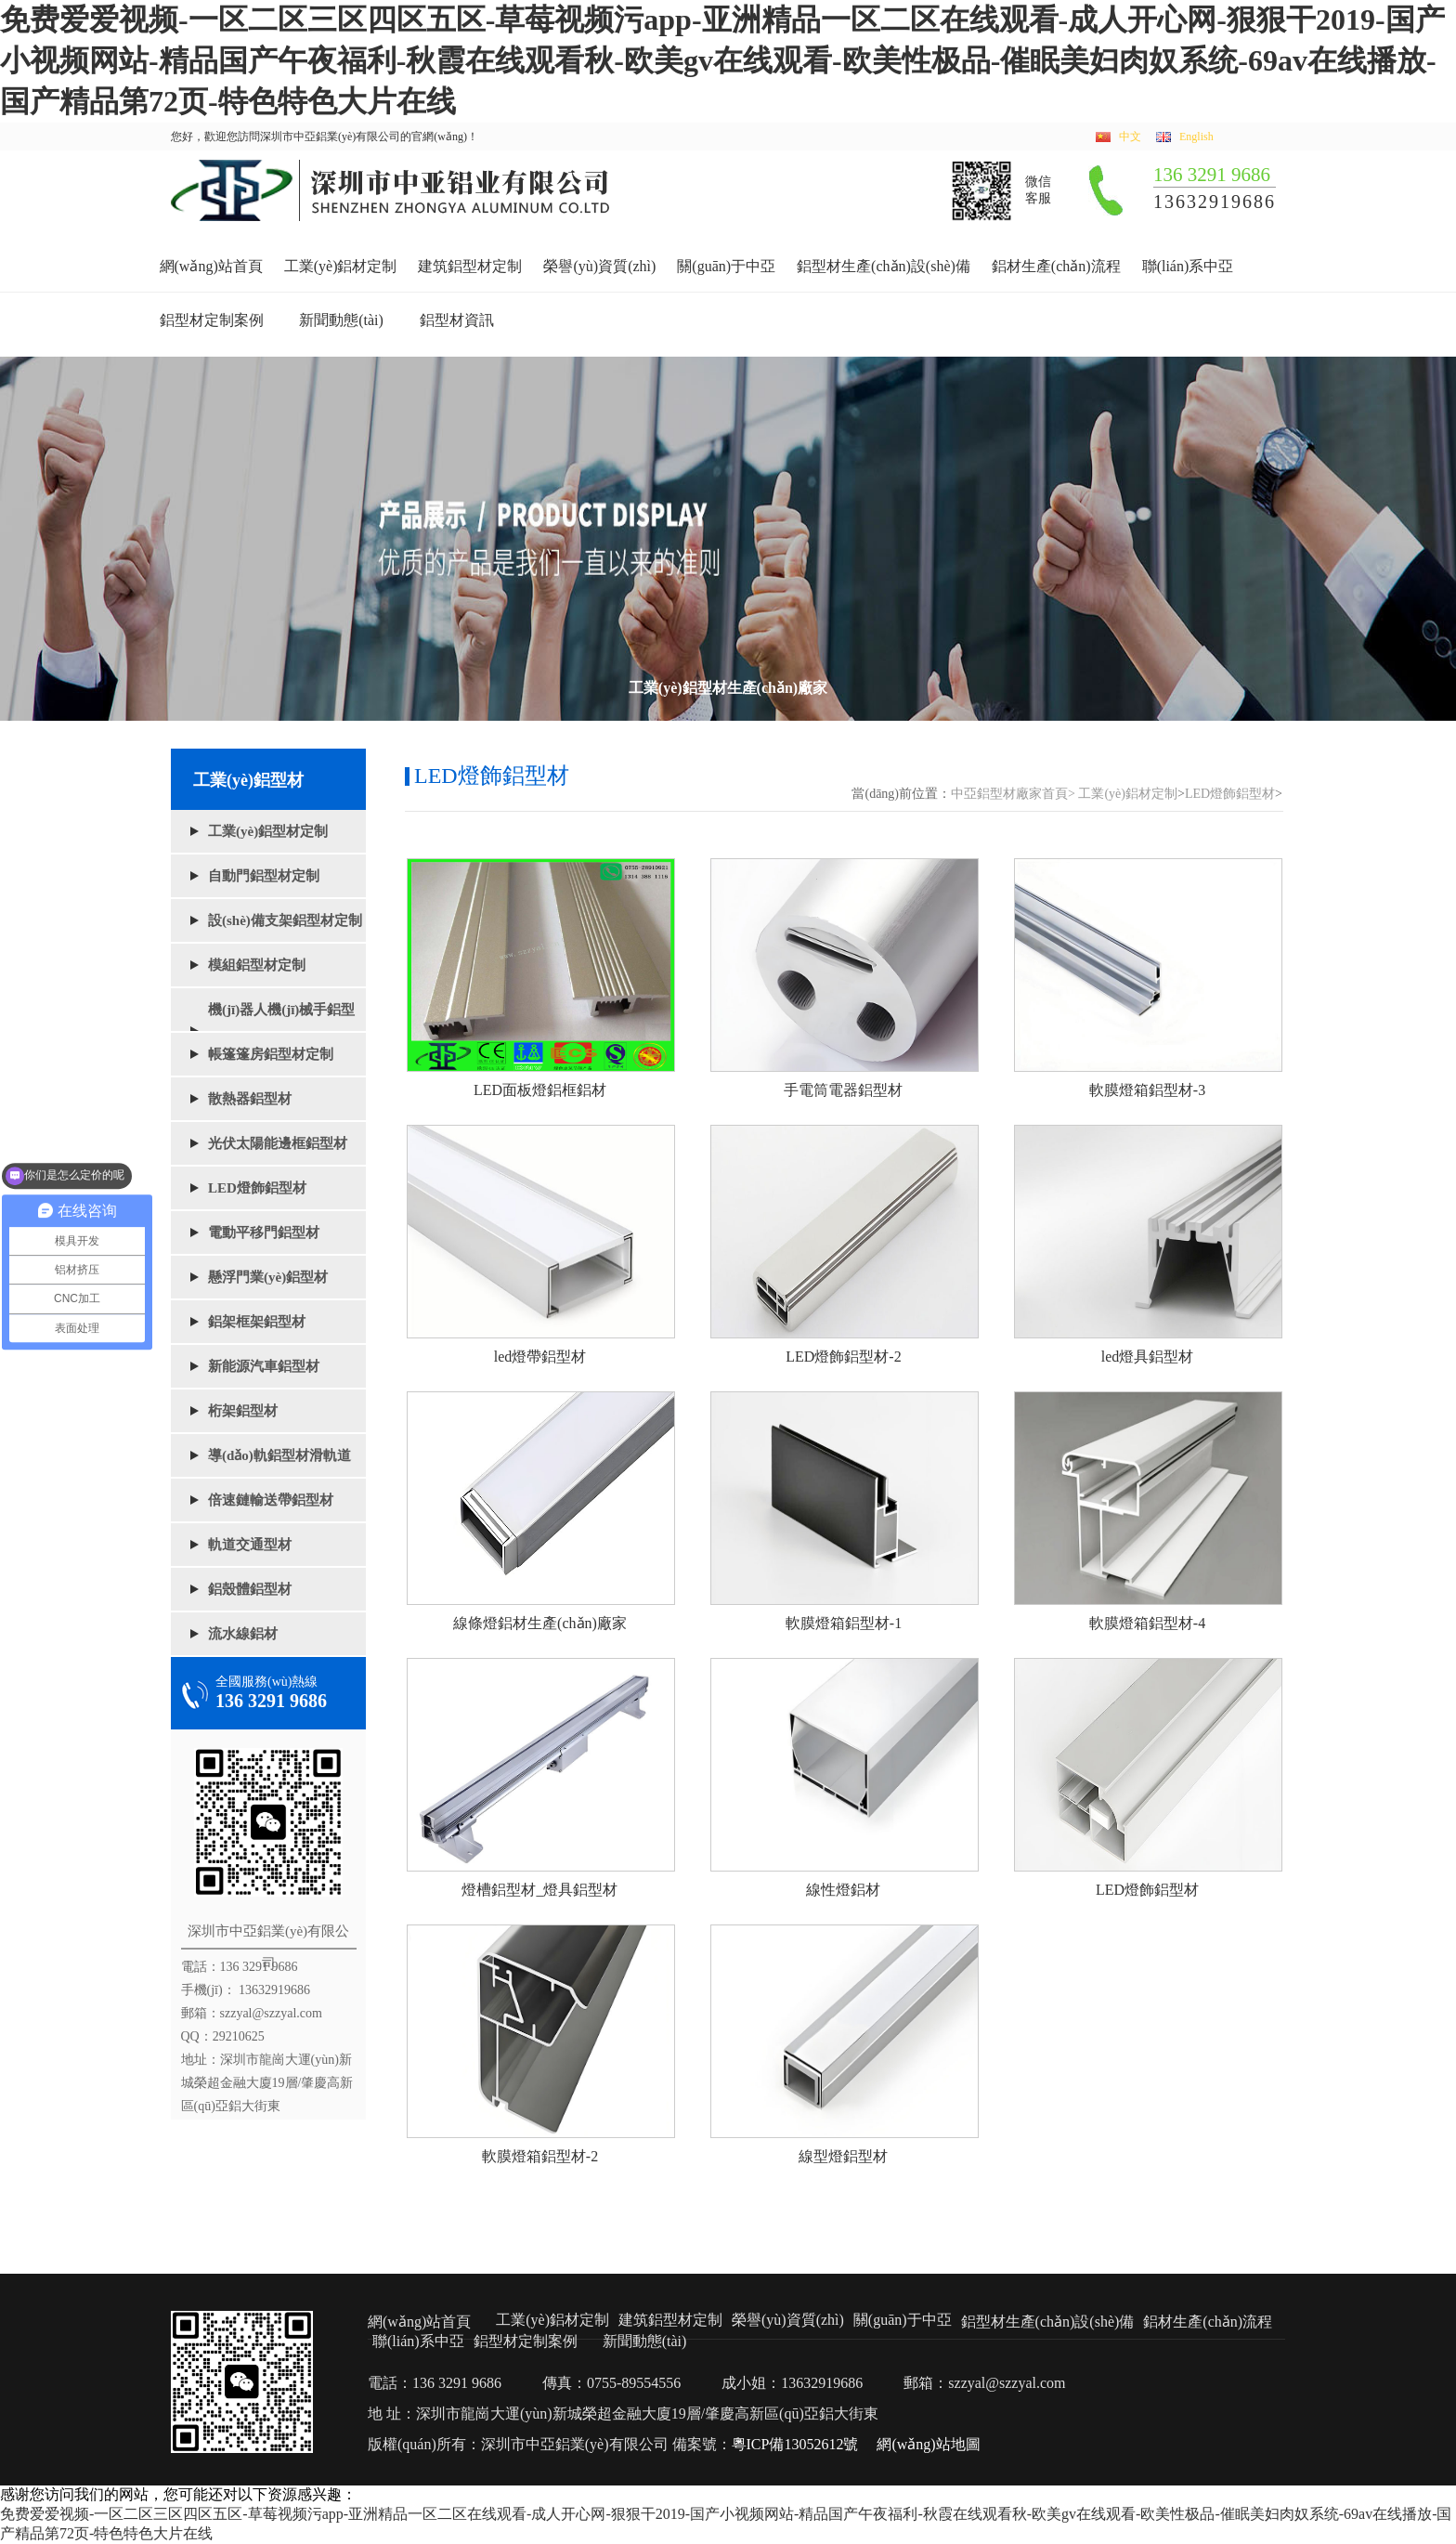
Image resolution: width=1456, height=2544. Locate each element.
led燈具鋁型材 (1147, 1356)
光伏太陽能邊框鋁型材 (277, 1143)
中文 (1130, 137)
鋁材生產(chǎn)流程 (1056, 266)
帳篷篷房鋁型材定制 (270, 1054)
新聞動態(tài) (341, 320)
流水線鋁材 (243, 1633)
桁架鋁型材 (243, 1410)
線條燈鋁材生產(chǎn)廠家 (540, 1623)
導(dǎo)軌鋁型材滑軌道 (279, 1455)
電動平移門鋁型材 (263, 1232)
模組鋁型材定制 (257, 965)
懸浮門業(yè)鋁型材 (268, 1277)
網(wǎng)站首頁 (211, 266)
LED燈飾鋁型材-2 (843, 1356)
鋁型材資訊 (457, 320)
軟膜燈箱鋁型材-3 (1147, 1090)
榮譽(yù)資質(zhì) (599, 266)
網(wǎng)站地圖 (928, 2444)
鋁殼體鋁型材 (250, 1589)
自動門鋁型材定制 (263, 875)
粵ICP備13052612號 (795, 2444)
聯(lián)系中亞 (1188, 266)
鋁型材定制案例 (212, 320)
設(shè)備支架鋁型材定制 (285, 920)
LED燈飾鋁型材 (257, 1188)
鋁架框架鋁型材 (257, 1321)
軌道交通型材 (250, 1544)
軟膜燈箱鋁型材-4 (1147, 1623)
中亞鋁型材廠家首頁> (1013, 794)
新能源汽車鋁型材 (263, 1366)
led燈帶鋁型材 (540, 1356)
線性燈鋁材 (843, 1890)
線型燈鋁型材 (843, 2156)
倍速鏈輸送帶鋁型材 (270, 1500)
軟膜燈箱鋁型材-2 (540, 2156)
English (1196, 137)
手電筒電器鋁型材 (843, 1090)
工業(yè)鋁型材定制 (268, 831)
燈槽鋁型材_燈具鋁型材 (540, 1890)
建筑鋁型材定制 (470, 266)
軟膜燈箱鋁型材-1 (844, 1623)
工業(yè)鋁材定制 (340, 266)
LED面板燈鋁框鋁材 (540, 1090)
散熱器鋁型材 (250, 1098)
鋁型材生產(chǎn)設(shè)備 (883, 266)
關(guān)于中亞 (726, 266)
